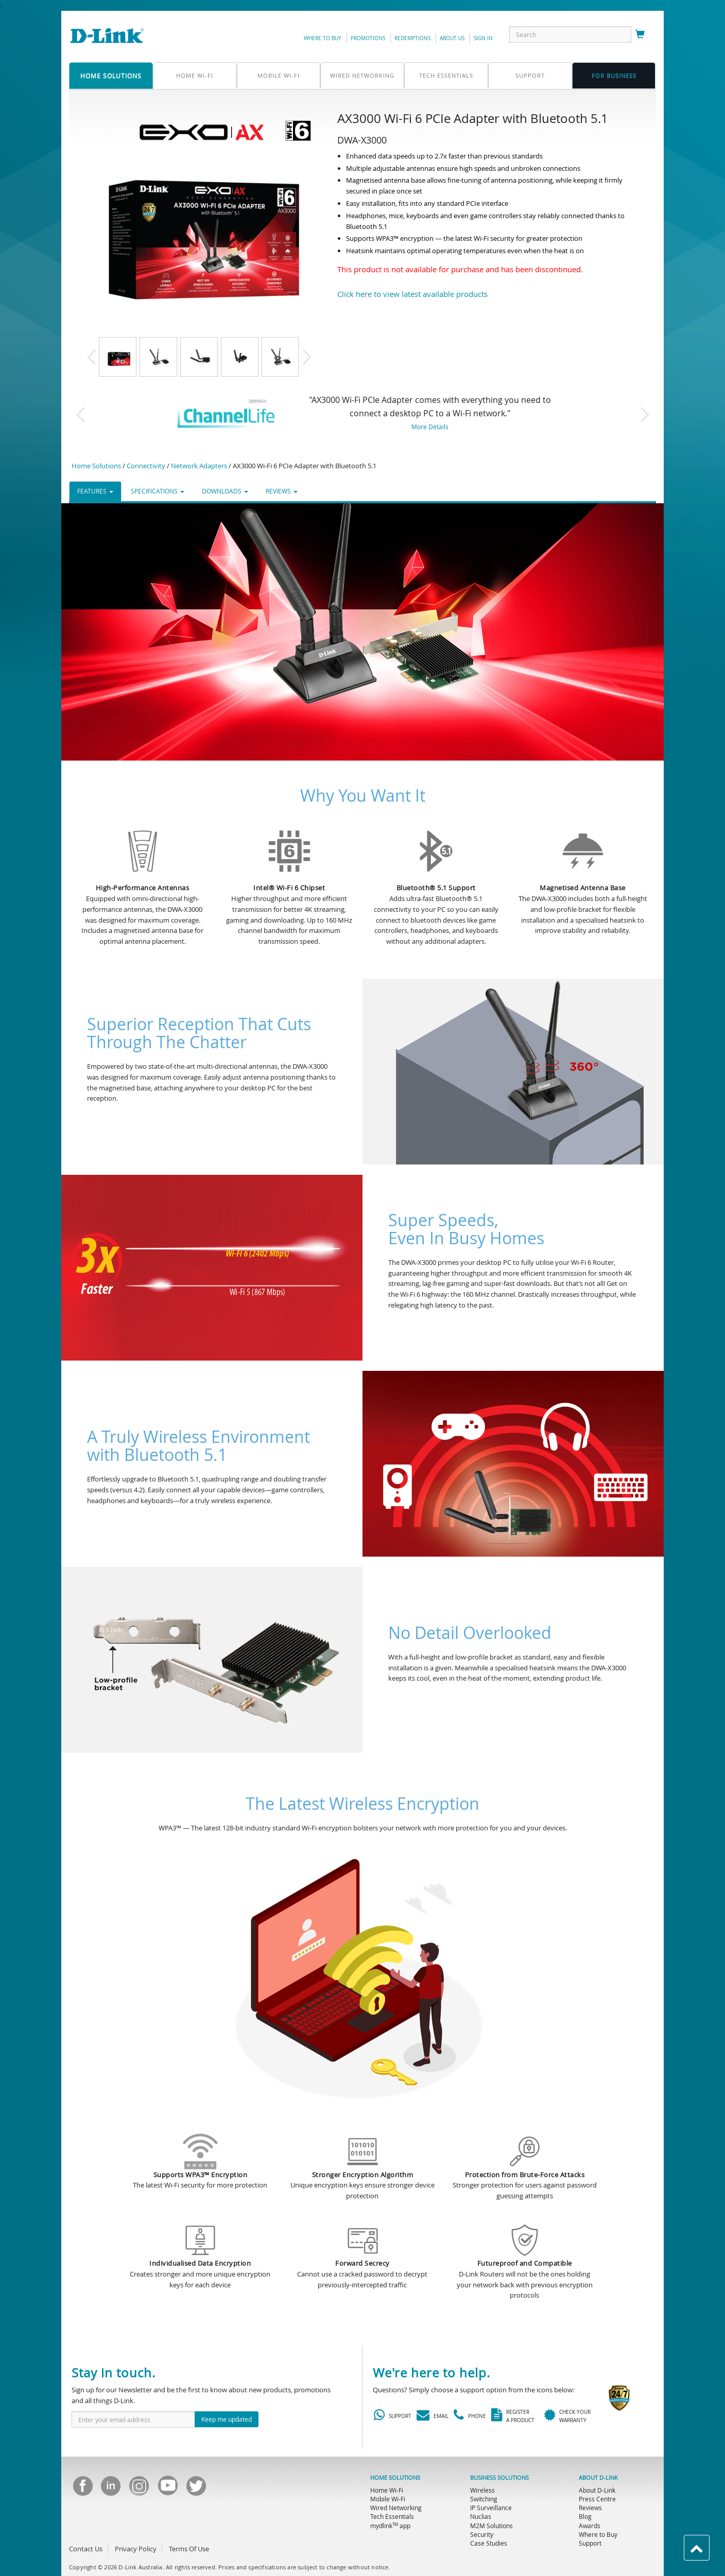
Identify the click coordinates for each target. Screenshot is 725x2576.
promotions (368, 38)
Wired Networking (362, 75)
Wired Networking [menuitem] (396, 2507)
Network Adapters (199, 465)
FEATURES (95, 491)
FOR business (614, 75)
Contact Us (85, 2548)
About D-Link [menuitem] (597, 2490)
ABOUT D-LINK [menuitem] (598, 2478)
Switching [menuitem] (483, 2499)
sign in (483, 38)
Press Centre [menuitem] (597, 2499)
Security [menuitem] (481, 2534)
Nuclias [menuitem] (480, 2516)
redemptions (412, 38)
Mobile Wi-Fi (278, 75)
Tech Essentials (446, 75)
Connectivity (146, 465)
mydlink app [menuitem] (390, 2525)
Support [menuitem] (590, 2543)
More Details (429, 426)
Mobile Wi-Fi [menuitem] (387, 2499)
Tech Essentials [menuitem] (392, 2516)
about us (452, 38)
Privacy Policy (136, 2548)
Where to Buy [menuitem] (598, 2534)
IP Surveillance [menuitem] (491, 2507)
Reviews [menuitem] (590, 2507)
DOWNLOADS (225, 491)
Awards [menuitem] (589, 2525)
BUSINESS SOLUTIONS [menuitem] (499, 2478)
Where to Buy (322, 38)
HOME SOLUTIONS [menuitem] (395, 2478)
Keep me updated (226, 2419)
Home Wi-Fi (194, 75)
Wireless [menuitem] (482, 2490)
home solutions (111, 76)
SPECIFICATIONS (157, 491)
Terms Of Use (189, 2548)
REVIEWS (282, 491)
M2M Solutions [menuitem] (491, 2525)
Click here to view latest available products (412, 294)
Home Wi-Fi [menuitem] (386, 2490)
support (530, 75)
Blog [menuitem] (585, 2516)
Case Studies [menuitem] (488, 2543)
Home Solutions (96, 465)
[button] (102, 357)
